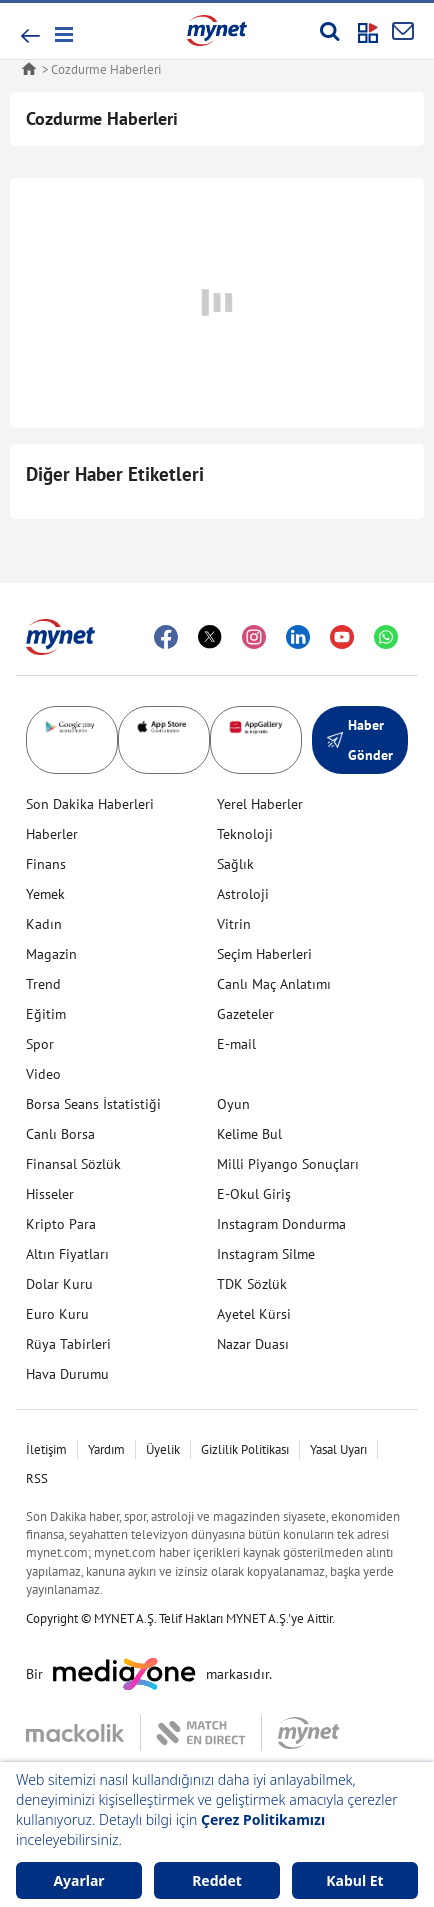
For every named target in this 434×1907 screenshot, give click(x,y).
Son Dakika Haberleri (90, 804)
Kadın (44, 924)
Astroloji (243, 894)
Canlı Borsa (60, 1134)
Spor (40, 1044)
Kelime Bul (249, 1134)
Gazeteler (245, 1014)
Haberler (52, 834)
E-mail (236, 1044)
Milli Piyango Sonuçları (288, 1164)
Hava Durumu (67, 1374)
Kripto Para (61, 1224)
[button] (62, 34)
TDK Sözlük (252, 1284)
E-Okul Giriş (254, 1194)
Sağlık (235, 864)
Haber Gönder (360, 740)
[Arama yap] (329, 31)
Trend (43, 984)
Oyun (233, 1104)
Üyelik (163, 1449)
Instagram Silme (266, 1254)
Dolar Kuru (59, 1284)
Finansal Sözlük (73, 1164)
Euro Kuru (57, 1314)
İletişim (46, 1449)
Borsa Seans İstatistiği (93, 1104)
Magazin (51, 954)
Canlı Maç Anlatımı (274, 984)
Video (43, 1074)
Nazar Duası (253, 1344)
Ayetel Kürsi (254, 1314)
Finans (46, 864)
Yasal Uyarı (338, 1449)
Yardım (106, 1449)
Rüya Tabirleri (68, 1344)
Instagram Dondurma (281, 1224)
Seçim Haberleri (264, 954)
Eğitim (46, 1014)
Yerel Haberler (260, 804)
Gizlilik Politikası (245, 1449)
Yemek (45, 894)
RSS (37, 1478)
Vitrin (234, 924)
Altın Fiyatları (67, 1254)
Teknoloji (245, 834)
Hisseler (50, 1194)
